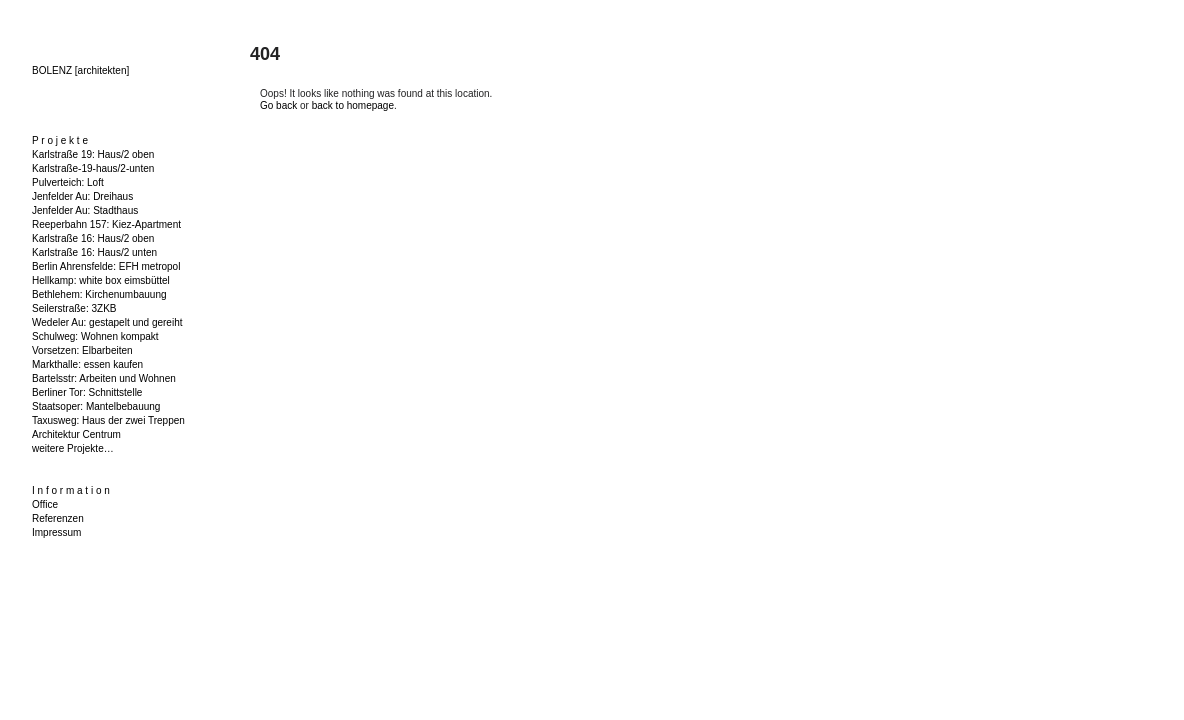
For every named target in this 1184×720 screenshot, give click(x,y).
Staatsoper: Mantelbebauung (96, 406)
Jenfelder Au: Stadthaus (85, 210)
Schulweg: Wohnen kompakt (95, 336)
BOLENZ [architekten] (80, 70)
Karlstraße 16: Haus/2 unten (94, 252)
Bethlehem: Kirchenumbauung (99, 294)
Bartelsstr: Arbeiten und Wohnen (104, 378)
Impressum (56, 532)
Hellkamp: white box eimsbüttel (101, 280)
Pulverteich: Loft (68, 182)
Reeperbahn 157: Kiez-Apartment (106, 224)
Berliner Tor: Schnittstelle (87, 392)
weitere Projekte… (73, 448)
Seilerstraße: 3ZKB (74, 308)
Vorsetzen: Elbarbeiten (82, 350)
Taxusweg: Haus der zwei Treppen (108, 420)
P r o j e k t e (60, 140)
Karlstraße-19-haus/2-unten (93, 168)
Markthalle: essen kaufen (87, 364)
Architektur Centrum (76, 434)
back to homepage (353, 105)
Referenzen (58, 518)
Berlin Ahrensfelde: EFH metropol (106, 266)
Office (45, 504)
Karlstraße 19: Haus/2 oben (93, 154)
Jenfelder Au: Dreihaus (82, 196)
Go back (278, 105)
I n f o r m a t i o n (71, 490)
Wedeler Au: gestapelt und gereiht (107, 322)
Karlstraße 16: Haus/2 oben (93, 238)
